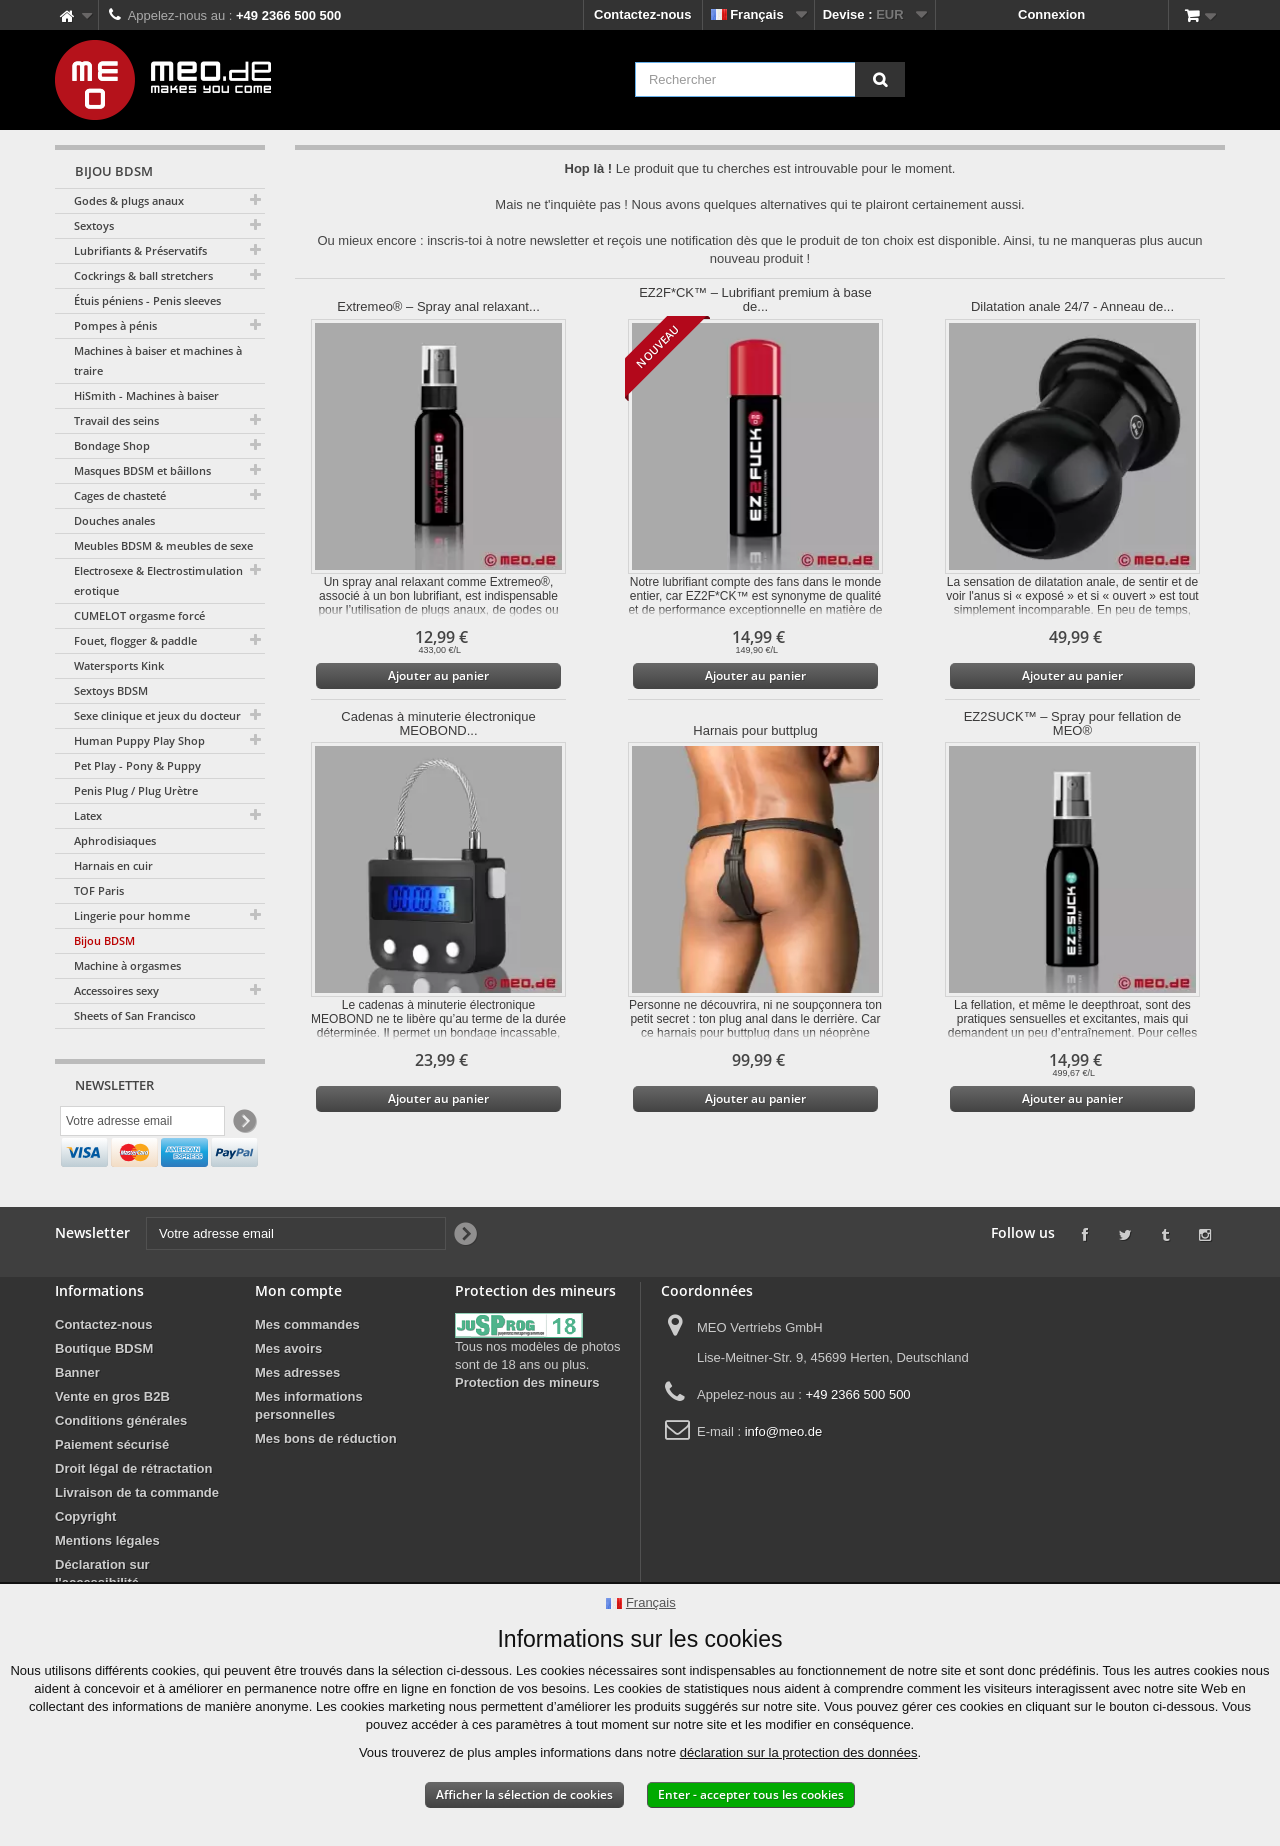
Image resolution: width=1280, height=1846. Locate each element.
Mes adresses (297, 1415)
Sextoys (94, 225)
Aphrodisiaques (115, 840)
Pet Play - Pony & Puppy (137, 765)
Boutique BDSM (104, 1391)
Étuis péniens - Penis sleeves (147, 300)
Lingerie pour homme (132, 915)
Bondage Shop (112, 445)
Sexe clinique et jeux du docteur (157, 715)
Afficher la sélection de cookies (524, 1794)
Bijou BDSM (104, 940)
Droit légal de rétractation (133, 1511)
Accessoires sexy (116, 990)
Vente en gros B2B (112, 1439)
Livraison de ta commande (137, 1535)
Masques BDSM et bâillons (142, 470)
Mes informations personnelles (309, 1448)
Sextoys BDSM (111, 690)
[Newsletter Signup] (243, 1123)
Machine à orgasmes (127, 965)
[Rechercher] (880, 79)
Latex (88, 815)
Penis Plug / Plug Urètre (136, 790)
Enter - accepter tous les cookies (751, 1794)
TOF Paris (99, 890)
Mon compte (298, 1333)
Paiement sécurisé (112, 1487)
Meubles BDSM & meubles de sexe (163, 545)
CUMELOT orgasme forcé (139, 615)
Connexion (1051, 14)
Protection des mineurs (527, 1425)
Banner (77, 1415)
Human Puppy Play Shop (139, 740)
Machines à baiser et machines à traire (158, 360)
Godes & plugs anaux (129, 200)
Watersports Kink (119, 665)
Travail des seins (116, 420)
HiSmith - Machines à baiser (146, 395)
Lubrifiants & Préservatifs (140, 250)
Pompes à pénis (115, 325)
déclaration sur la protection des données (799, 1752)
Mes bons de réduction (326, 1481)
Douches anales (114, 520)
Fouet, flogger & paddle (135, 640)
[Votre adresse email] (142, 1123)
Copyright (85, 1559)
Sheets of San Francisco (135, 1015)
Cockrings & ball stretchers (143, 275)
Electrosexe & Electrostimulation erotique (158, 580)
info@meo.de (784, 1474)
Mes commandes (307, 1367)
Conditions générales (121, 1463)
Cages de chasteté (120, 495)
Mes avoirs (288, 1391)
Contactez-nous (643, 14)
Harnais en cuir (113, 865)
